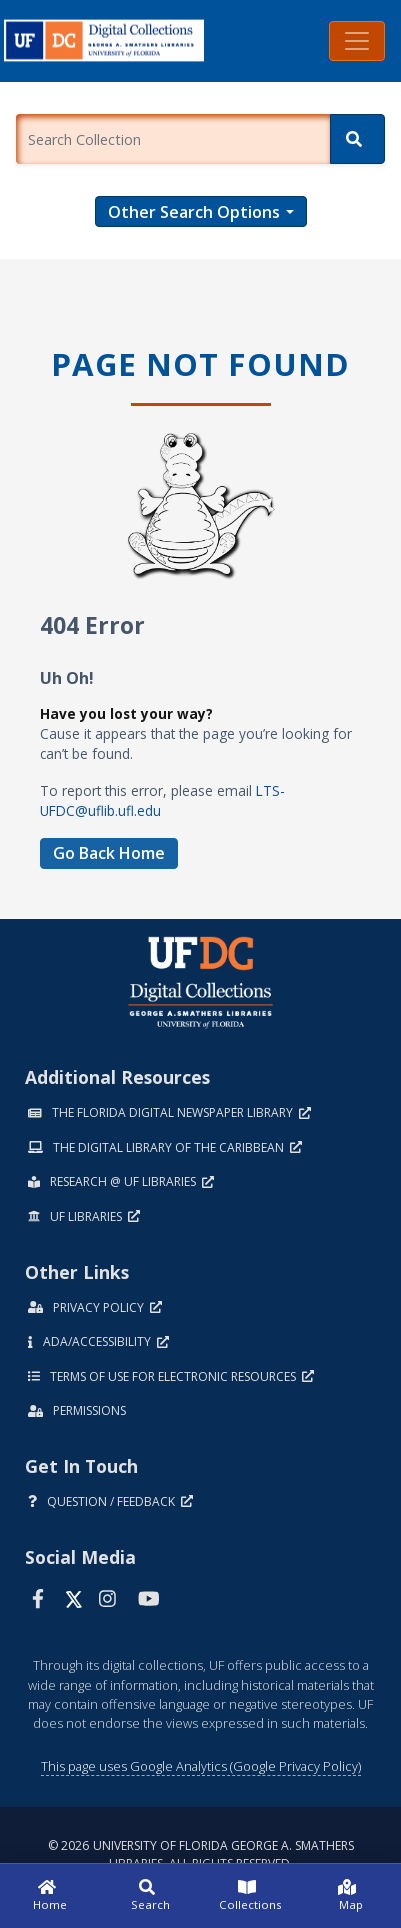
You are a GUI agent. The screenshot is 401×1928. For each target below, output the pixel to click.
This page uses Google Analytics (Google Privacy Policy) (201, 1766)
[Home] (50, 1896)
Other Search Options (194, 212)
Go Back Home (109, 853)
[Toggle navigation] (357, 41)
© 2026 (201, 1854)
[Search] (357, 139)
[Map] (351, 1896)
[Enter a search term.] (173, 139)
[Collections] (251, 1896)
